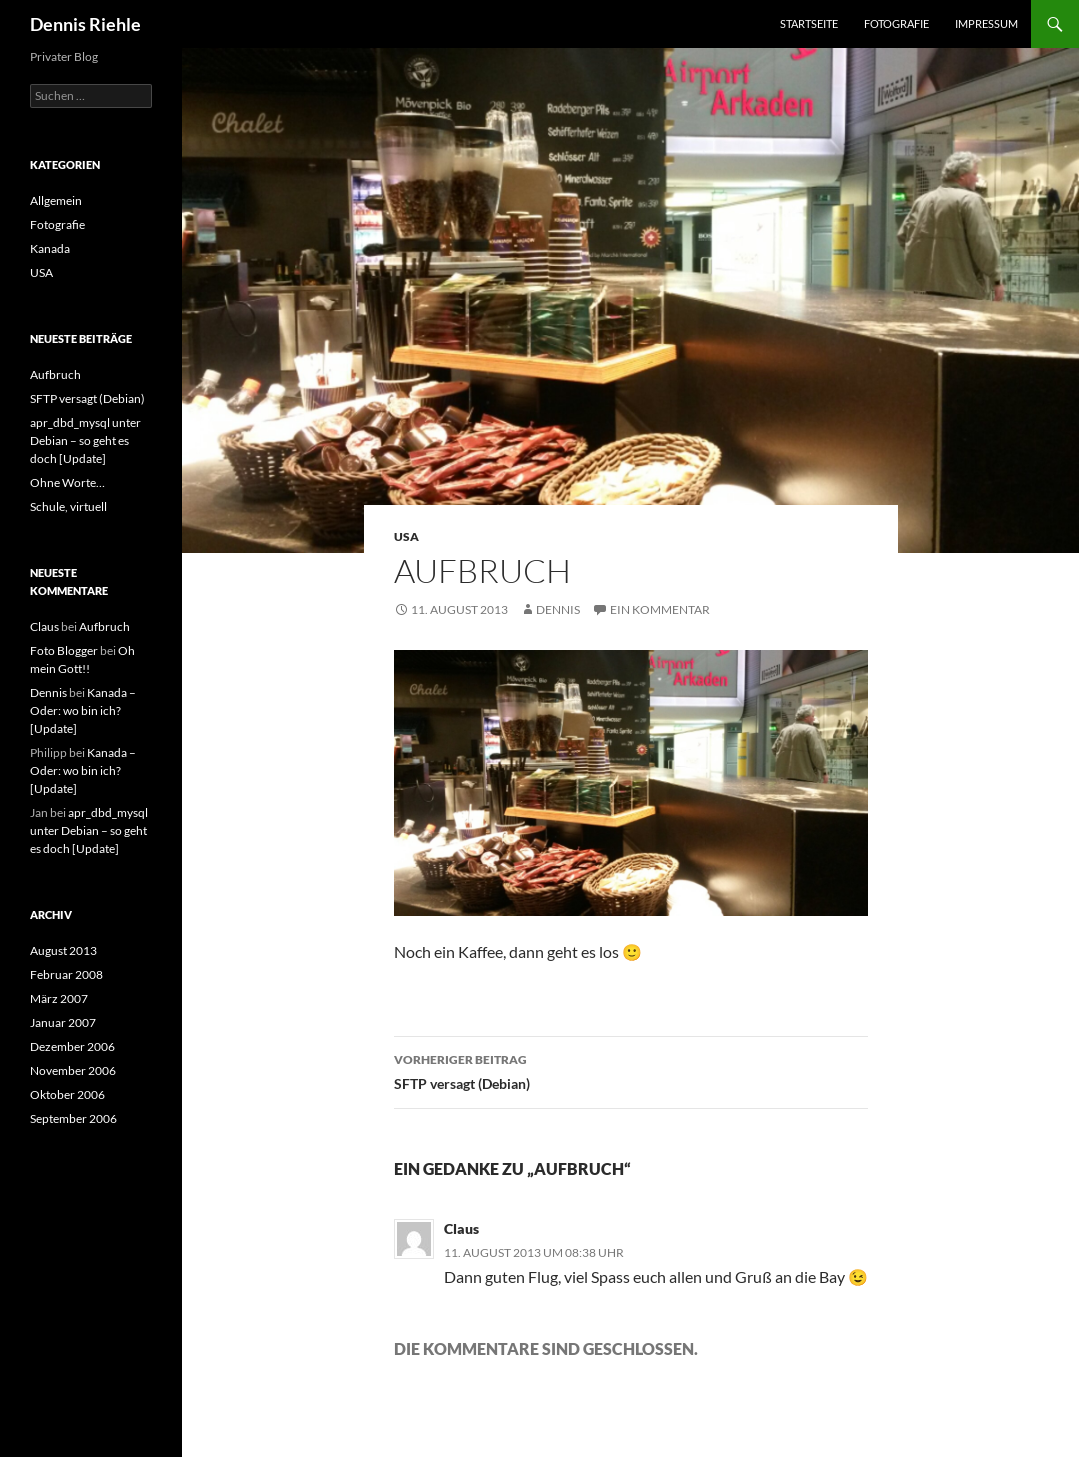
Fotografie (896, 23)
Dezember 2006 (72, 1046)
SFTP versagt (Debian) (631, 1070)
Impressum (986, 23)
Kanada (50, 248)
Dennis (558, 609)
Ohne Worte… (67, 482)
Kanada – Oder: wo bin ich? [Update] (83, 710)
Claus (461, 1228)
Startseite (809, 23)
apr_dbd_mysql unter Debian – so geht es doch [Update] (85, 440)
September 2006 (73, 1118)
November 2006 (73, 1070)
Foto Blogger (64, 650)
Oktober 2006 (67, 1094)
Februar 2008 (66, 974)
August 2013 (63, 950)
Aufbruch (55, 374)
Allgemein (56, 200)
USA (406, 536)
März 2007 (59, 998)
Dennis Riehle (85, 24)
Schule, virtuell (68, 506)
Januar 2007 (63, 1022)
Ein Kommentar (660, 609)
